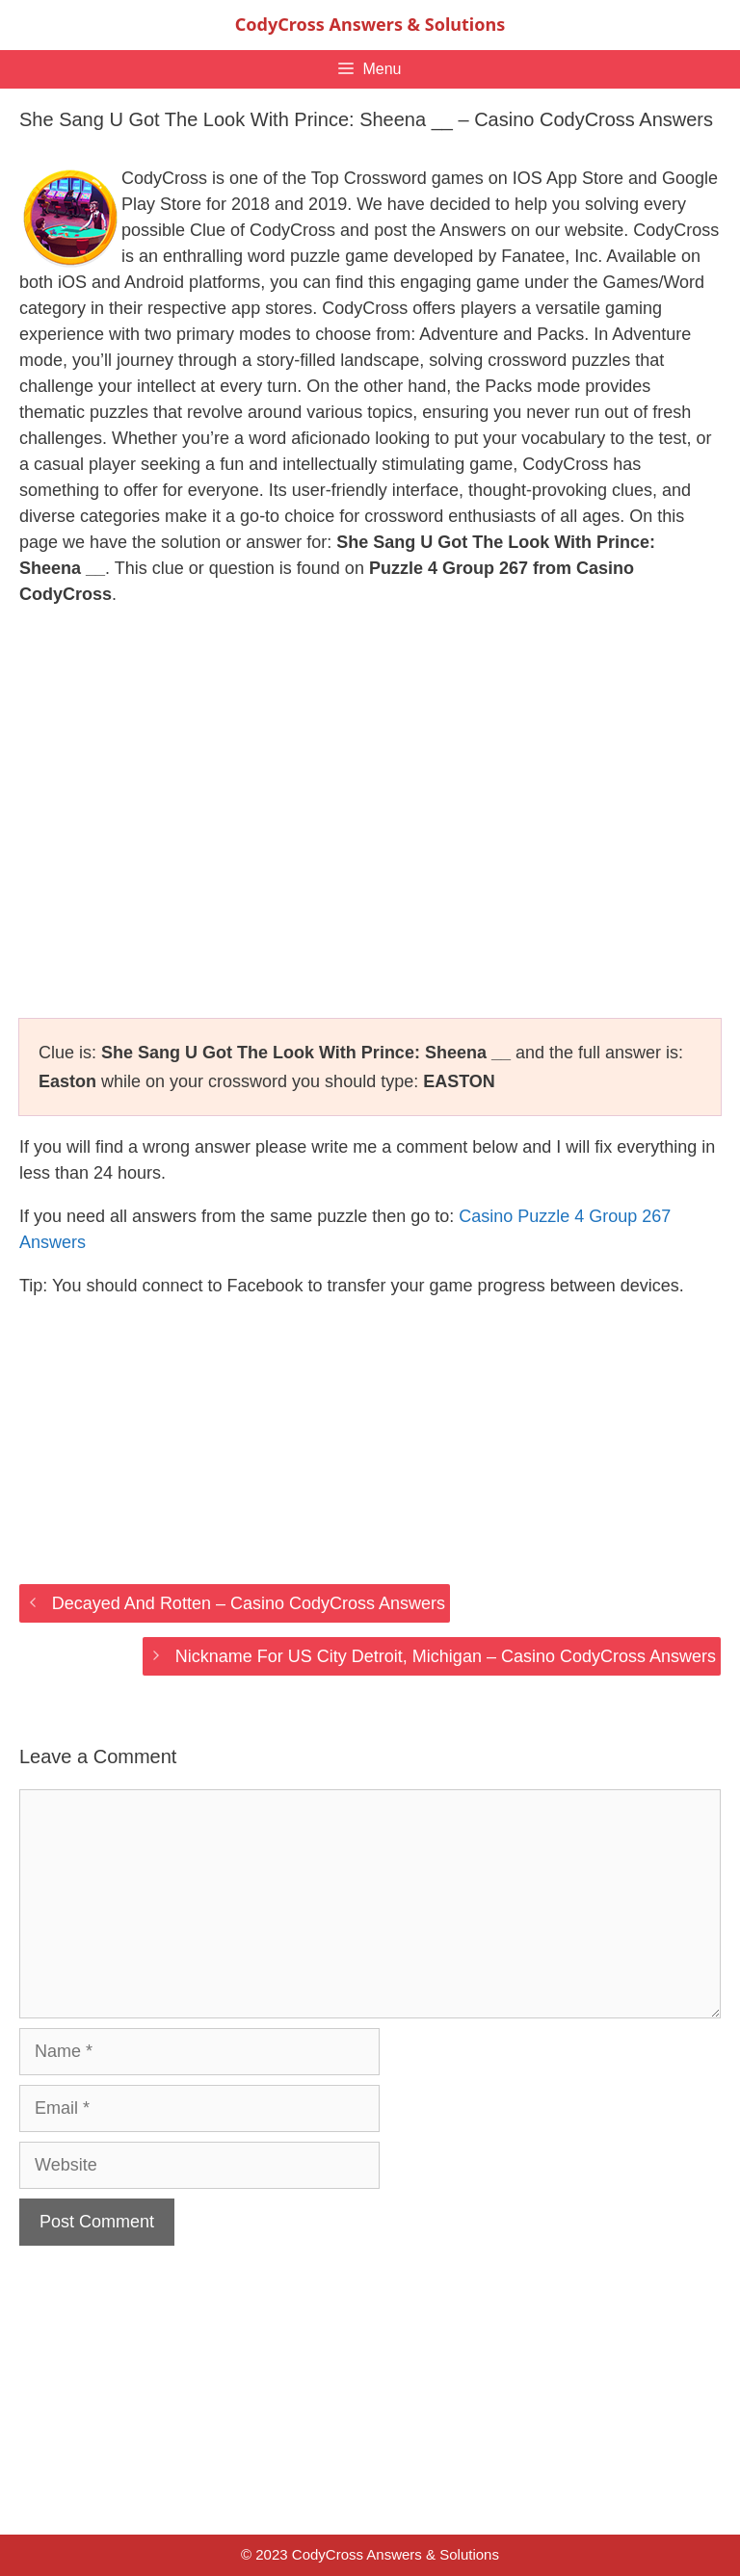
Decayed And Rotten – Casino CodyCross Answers (248, 1603)
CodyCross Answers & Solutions (370, 24)
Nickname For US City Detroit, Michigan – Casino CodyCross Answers (445, 1656)
